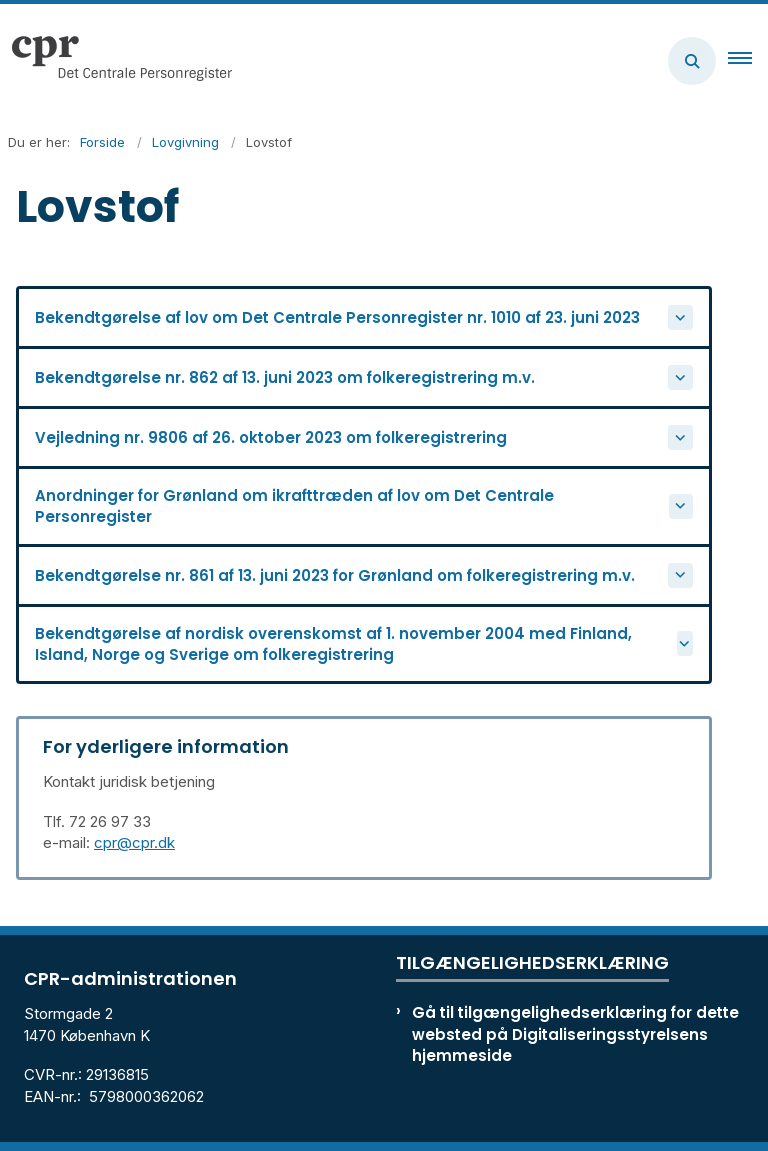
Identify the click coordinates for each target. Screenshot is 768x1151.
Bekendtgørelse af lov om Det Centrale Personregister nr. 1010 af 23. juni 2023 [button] (337, 317)
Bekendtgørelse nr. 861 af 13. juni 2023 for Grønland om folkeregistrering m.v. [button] (335, 575)
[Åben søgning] (692, 61)
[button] (748, 61)
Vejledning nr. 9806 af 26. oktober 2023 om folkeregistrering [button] (271, 437)
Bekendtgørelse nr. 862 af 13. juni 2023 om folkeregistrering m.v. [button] (285, 377)
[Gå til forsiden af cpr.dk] (116, 61)
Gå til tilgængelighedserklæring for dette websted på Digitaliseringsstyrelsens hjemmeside (575, 1033)
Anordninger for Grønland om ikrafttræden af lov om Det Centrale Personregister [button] (294, 506)
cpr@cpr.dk (134, 842)
